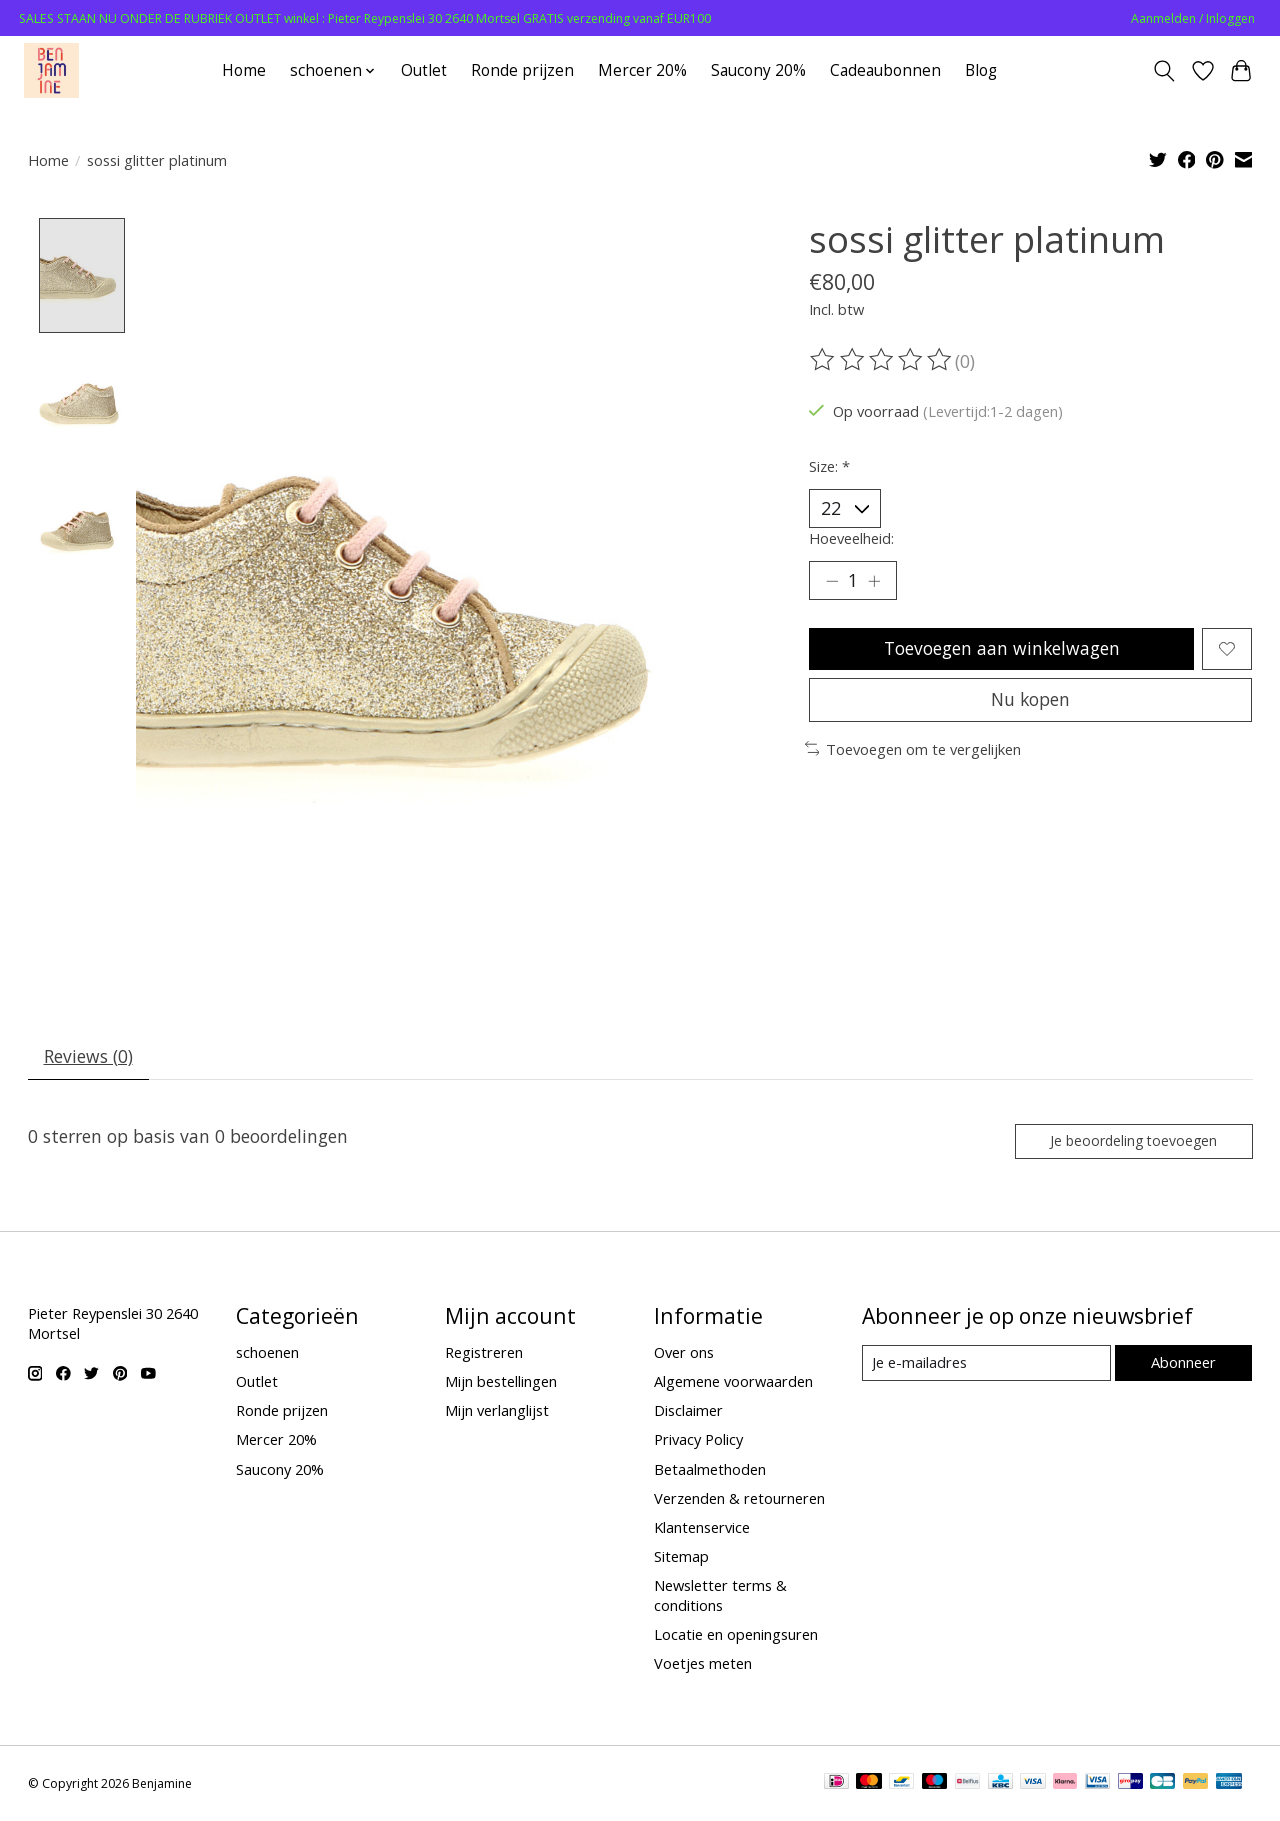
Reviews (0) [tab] (88, 1057)
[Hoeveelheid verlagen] (832, 582)
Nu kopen (1031, 702)
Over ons (684, 1354)
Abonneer (1183, 1364)
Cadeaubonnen (885, 70)
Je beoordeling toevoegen (1131, 1141)
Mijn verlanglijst (497, 1412)
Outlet (424, 70)
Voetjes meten (703, 1665)
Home (244, 70)
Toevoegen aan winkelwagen (1001, 650)
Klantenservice (702, 1529)
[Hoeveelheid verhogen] (875, 582)
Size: (829, 466)
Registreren (484, 1354)
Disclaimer (688, 1412)
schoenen (267, 1354)
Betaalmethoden (710, 1470)
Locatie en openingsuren (736, 1636)
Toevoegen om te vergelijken (913, 752)
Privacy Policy (698, 1441)
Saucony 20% (758, 70)
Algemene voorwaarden (733, 1383)
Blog (981, 70)
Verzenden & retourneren (739, 1499)
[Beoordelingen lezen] (882, 360)
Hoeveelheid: (851, 538)
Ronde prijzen (522, 70)
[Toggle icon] (1163, 71)
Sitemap (681, 1558)
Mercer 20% (642, 70)
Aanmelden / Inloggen (1193, 18)
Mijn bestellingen (501, 1383)
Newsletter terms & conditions (720, 1597)
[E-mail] (985, 1365)
